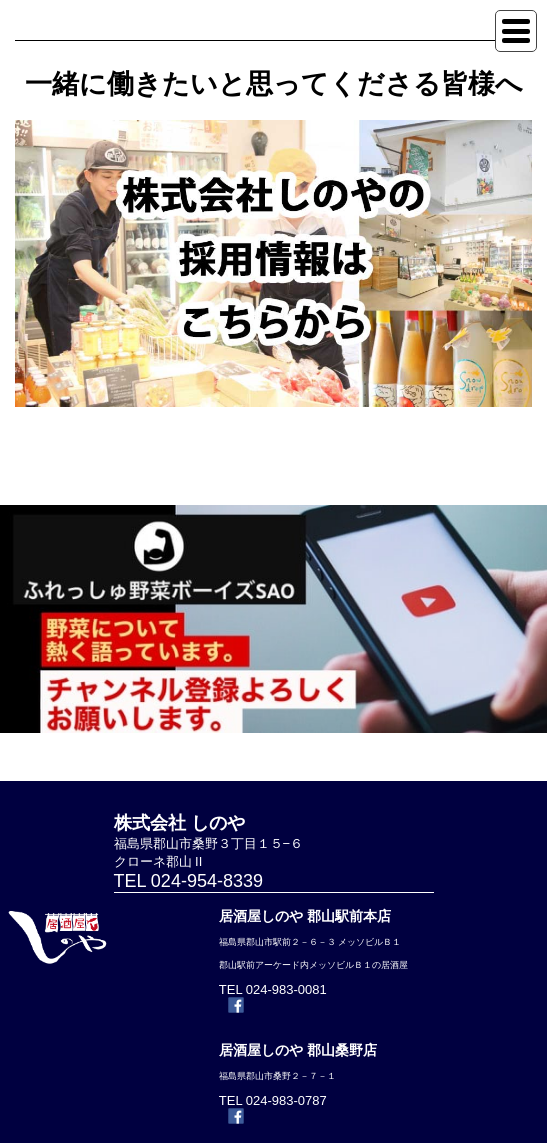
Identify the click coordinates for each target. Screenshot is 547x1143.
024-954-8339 (207, 881)
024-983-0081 (286, 989)
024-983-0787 (286, 1100)
